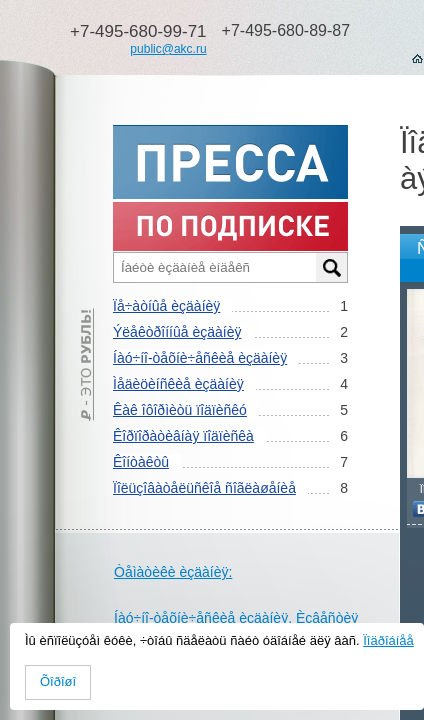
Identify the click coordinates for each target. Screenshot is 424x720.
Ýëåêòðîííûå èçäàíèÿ (177, 332)
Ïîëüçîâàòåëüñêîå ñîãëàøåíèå (204, 488)
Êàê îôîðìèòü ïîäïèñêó (180, 410)
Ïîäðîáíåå (388, 640)
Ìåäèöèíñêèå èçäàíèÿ (178, 384)
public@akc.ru (168, 49)
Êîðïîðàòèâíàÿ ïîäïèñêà (183, 436)
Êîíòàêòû (141, 462)
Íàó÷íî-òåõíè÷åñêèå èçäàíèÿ (200, 358)
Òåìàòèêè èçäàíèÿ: (173, 572)
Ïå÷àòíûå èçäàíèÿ (166, 306)
